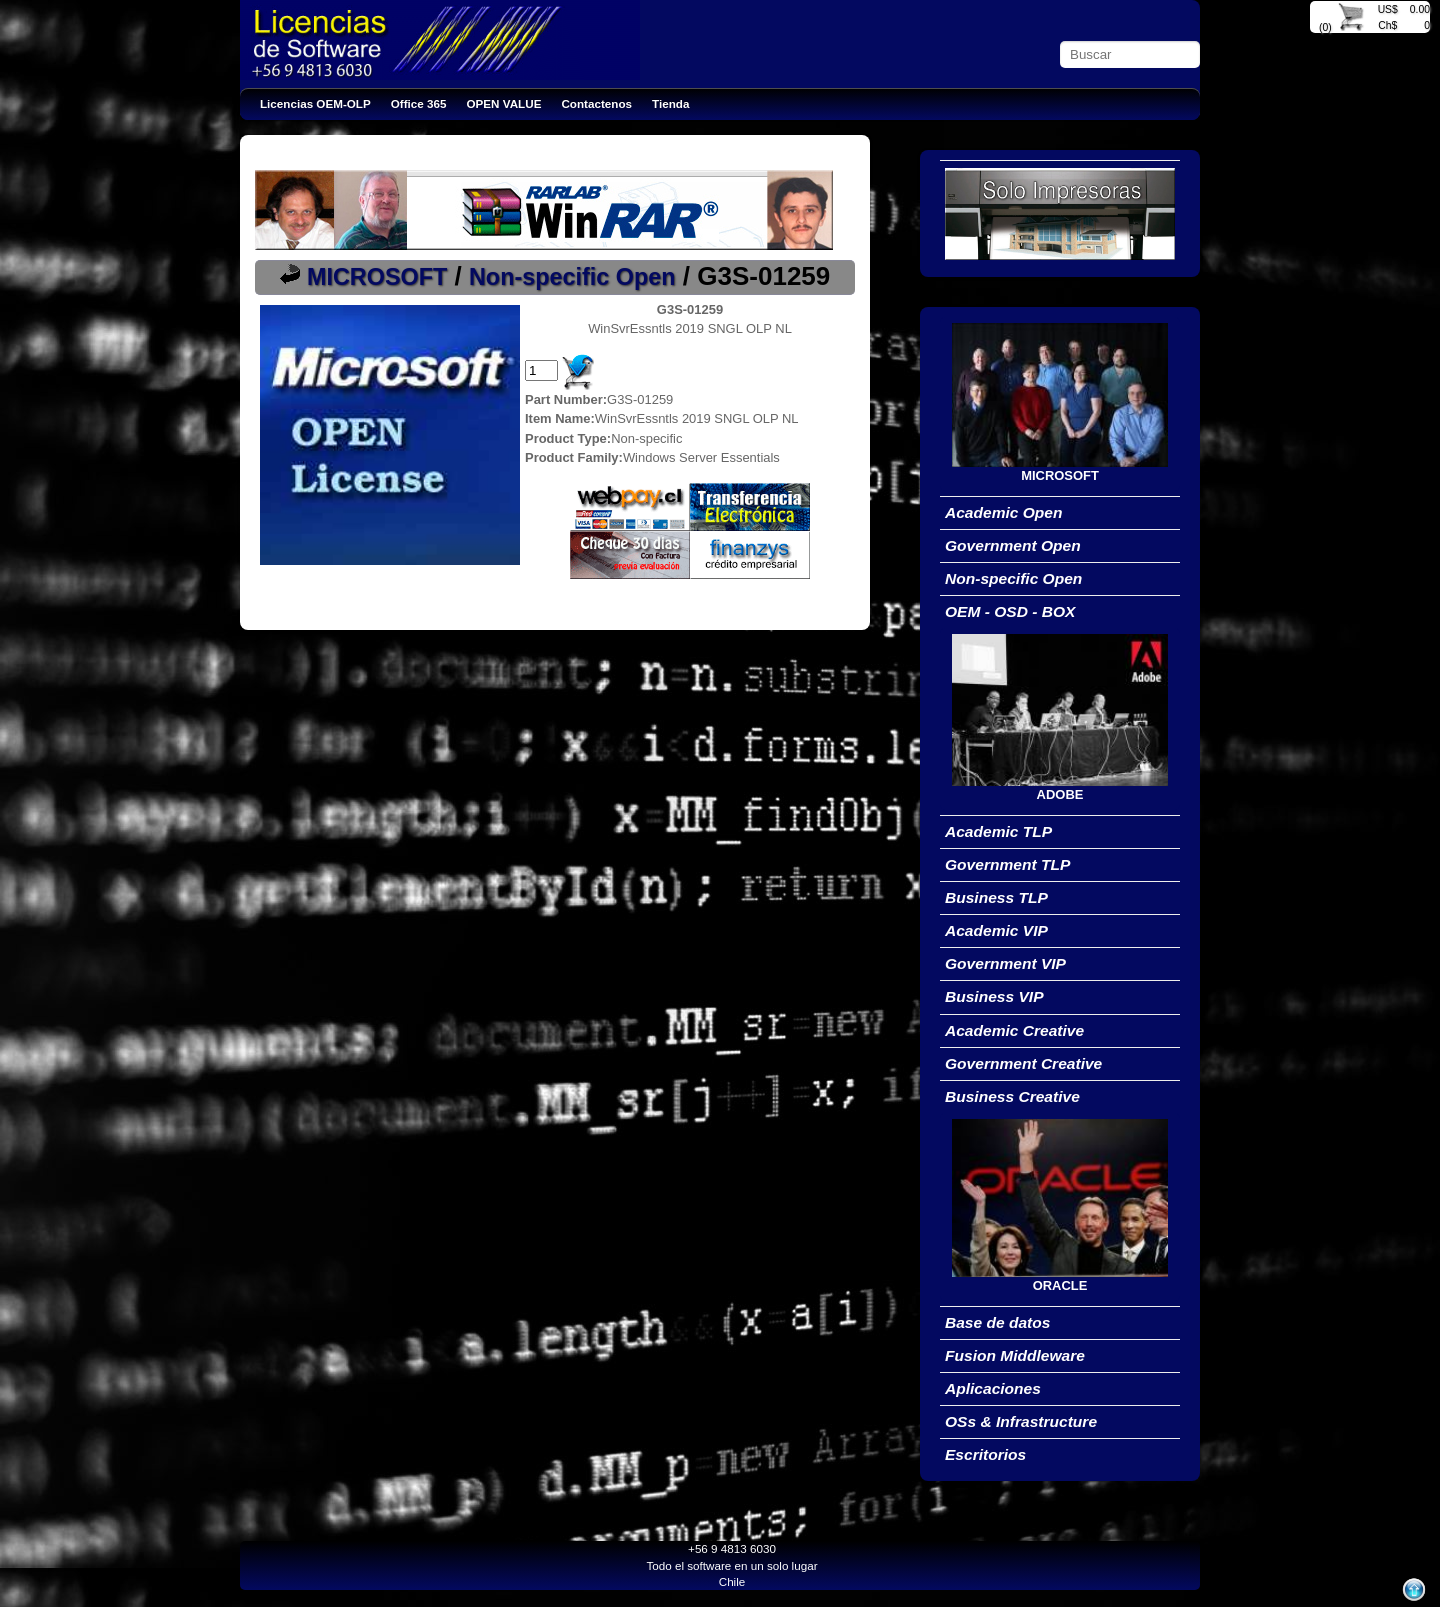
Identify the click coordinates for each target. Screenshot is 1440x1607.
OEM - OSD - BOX (1010, 611)
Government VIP (1005, 963)
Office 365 (419, 103)
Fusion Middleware (1015, 1355)
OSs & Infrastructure (1021, 1421)
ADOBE (1060, 794)
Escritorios (985, 1454)
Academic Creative (1014, 1030)
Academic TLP (998, 831)
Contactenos (596, 103)
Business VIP (994, 996)
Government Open (1013, 545)
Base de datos (997, 1322)
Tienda (670, 103)
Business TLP (996, 897)
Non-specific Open (572, 277)
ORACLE (1060, 1285)
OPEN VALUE (504, 103)
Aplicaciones (993, 1388)
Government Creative (1023, 1063)
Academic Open (1004, 512)
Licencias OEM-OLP (315, 103)
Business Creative (1012, 1096)
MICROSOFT (377, 277)
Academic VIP (996, 930)
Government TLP (1007, 864)
